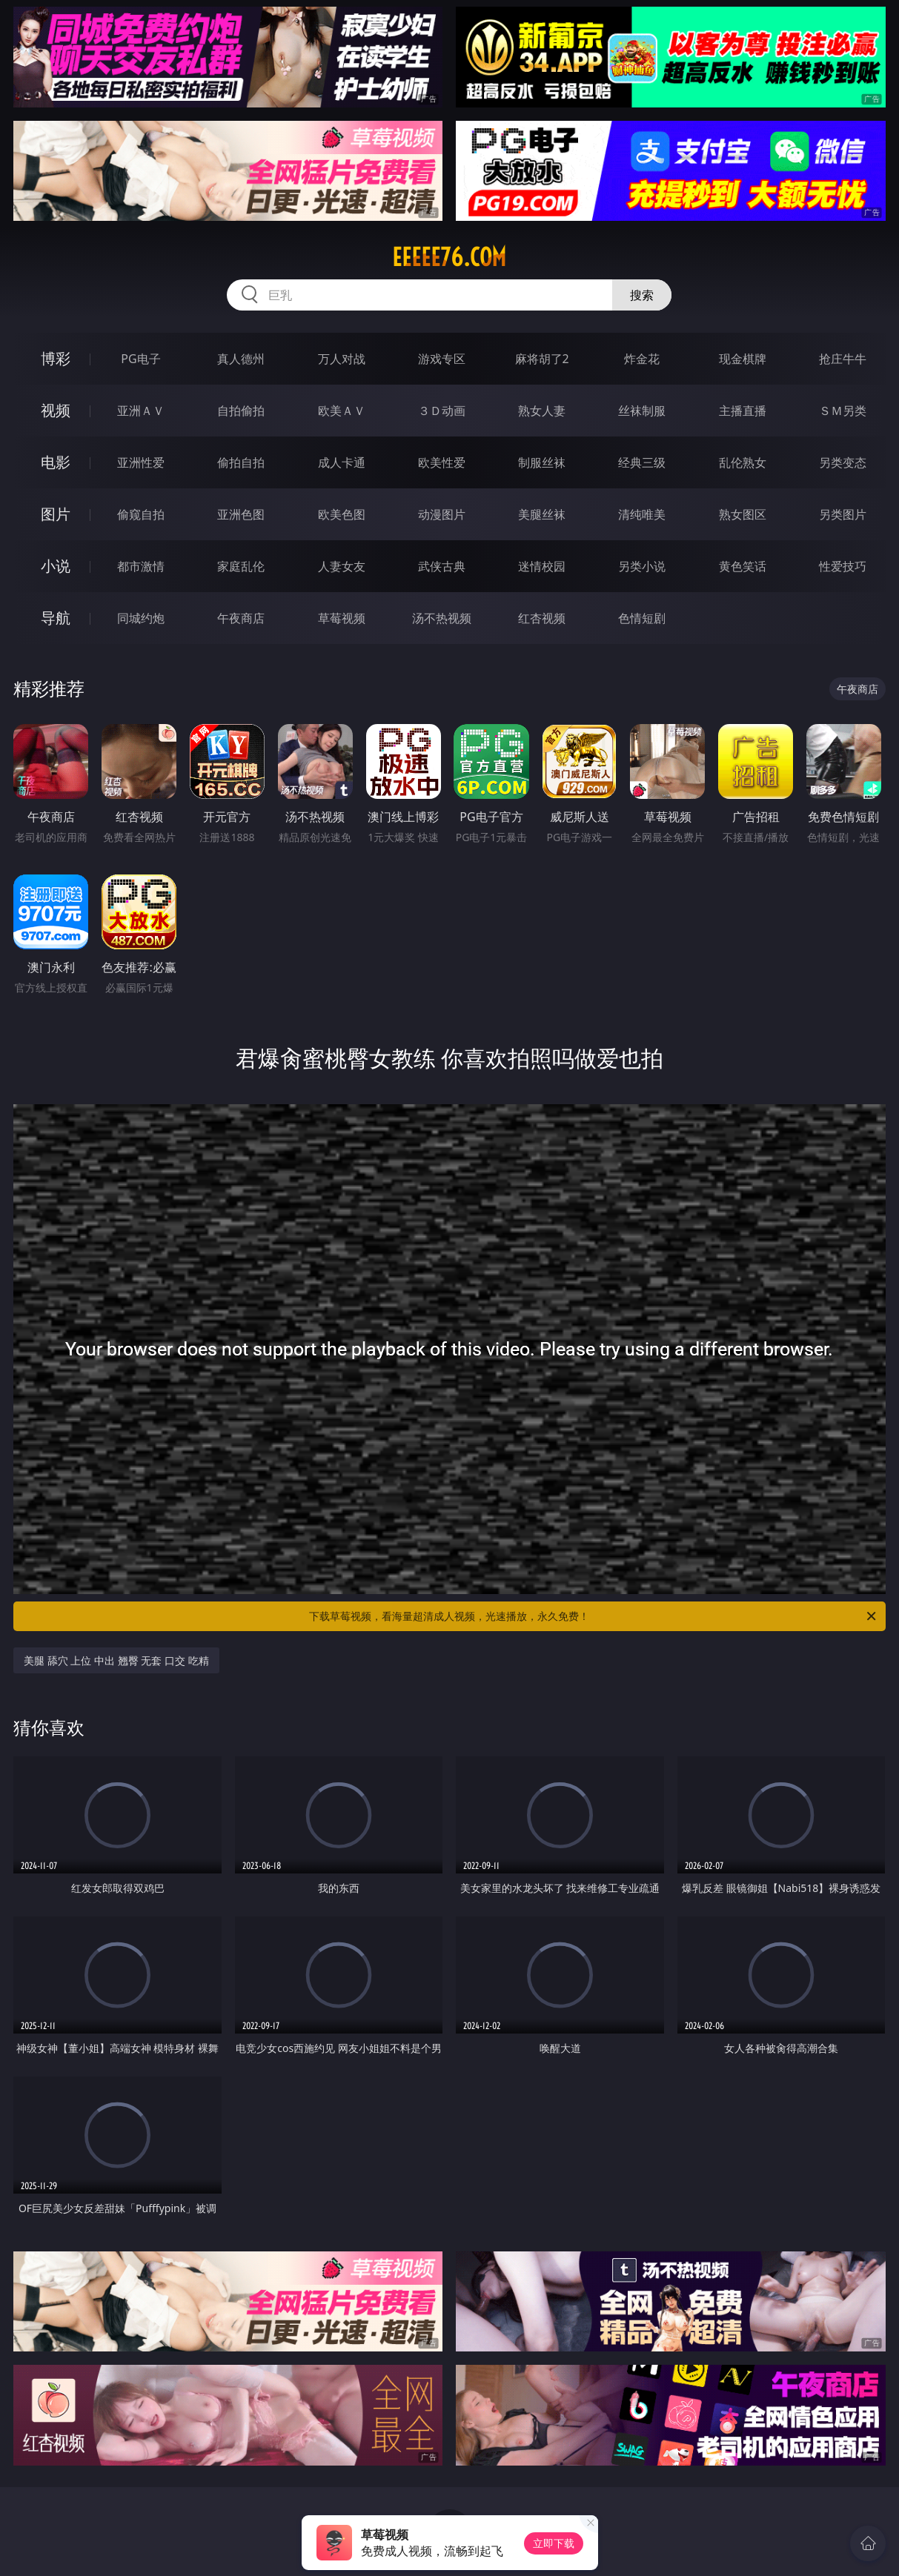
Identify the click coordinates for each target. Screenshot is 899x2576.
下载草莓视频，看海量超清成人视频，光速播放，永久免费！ (593, 1616)
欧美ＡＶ (341, 410)
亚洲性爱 (141, 462)
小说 (55, 566)
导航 (55, 618)
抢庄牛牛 (842, 359)
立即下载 (553, 2543)
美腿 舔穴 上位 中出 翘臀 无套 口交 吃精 (116, 1660)
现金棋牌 (742, 359)
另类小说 (642, 566)
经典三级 (642, 462)
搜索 (642, 295)
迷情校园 (541, 566)
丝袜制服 (642, 410)
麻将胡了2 (542, 359)
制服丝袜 (541, 462)
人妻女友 (341, 566)
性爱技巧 (842, 566)
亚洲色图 (241, 514)
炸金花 (642, 359)
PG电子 (140, 359)
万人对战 (341, 359)
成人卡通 (341, 462)
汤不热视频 (441, 618)
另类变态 (842, 462)
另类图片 (842, 514)
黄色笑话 (742, 566)
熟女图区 (742, 514)
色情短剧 (642, 618)
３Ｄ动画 (441, 410)
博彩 (55, 358)
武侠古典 (441, 566)
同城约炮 (141, 618)
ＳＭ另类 (842, 410)
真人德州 (241, 359)
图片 (55, 514)
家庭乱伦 (241, 566)
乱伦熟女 (742, 462)
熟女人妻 (541, 410)
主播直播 (742, 410)
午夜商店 (241, 618)
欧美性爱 (441, 462)
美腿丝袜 (541, 514)
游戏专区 (441, 359)
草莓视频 (341, 618)
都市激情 (141, 566)
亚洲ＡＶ (141, 410)
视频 (55, 410)
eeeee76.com (449, 257)
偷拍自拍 (241, 462)
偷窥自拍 (141, 514)
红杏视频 (541, 618)
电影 (55, 462)
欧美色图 (341, 514)
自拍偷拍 (241, 410)
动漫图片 (441, 514)
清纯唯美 (642, 514)
